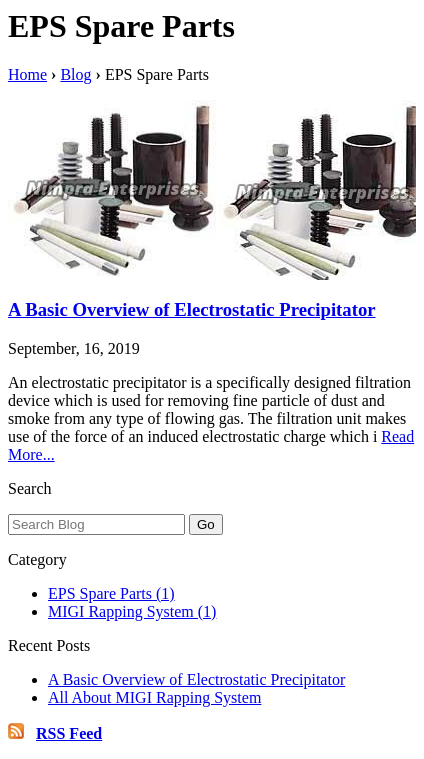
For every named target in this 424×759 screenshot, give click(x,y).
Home (27, 74)
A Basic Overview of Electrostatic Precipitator (192, 309)
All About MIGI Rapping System (154, 697)
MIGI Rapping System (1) (132, 611)
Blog (75, 74)
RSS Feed (69, 733)
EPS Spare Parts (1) (111, 593)
